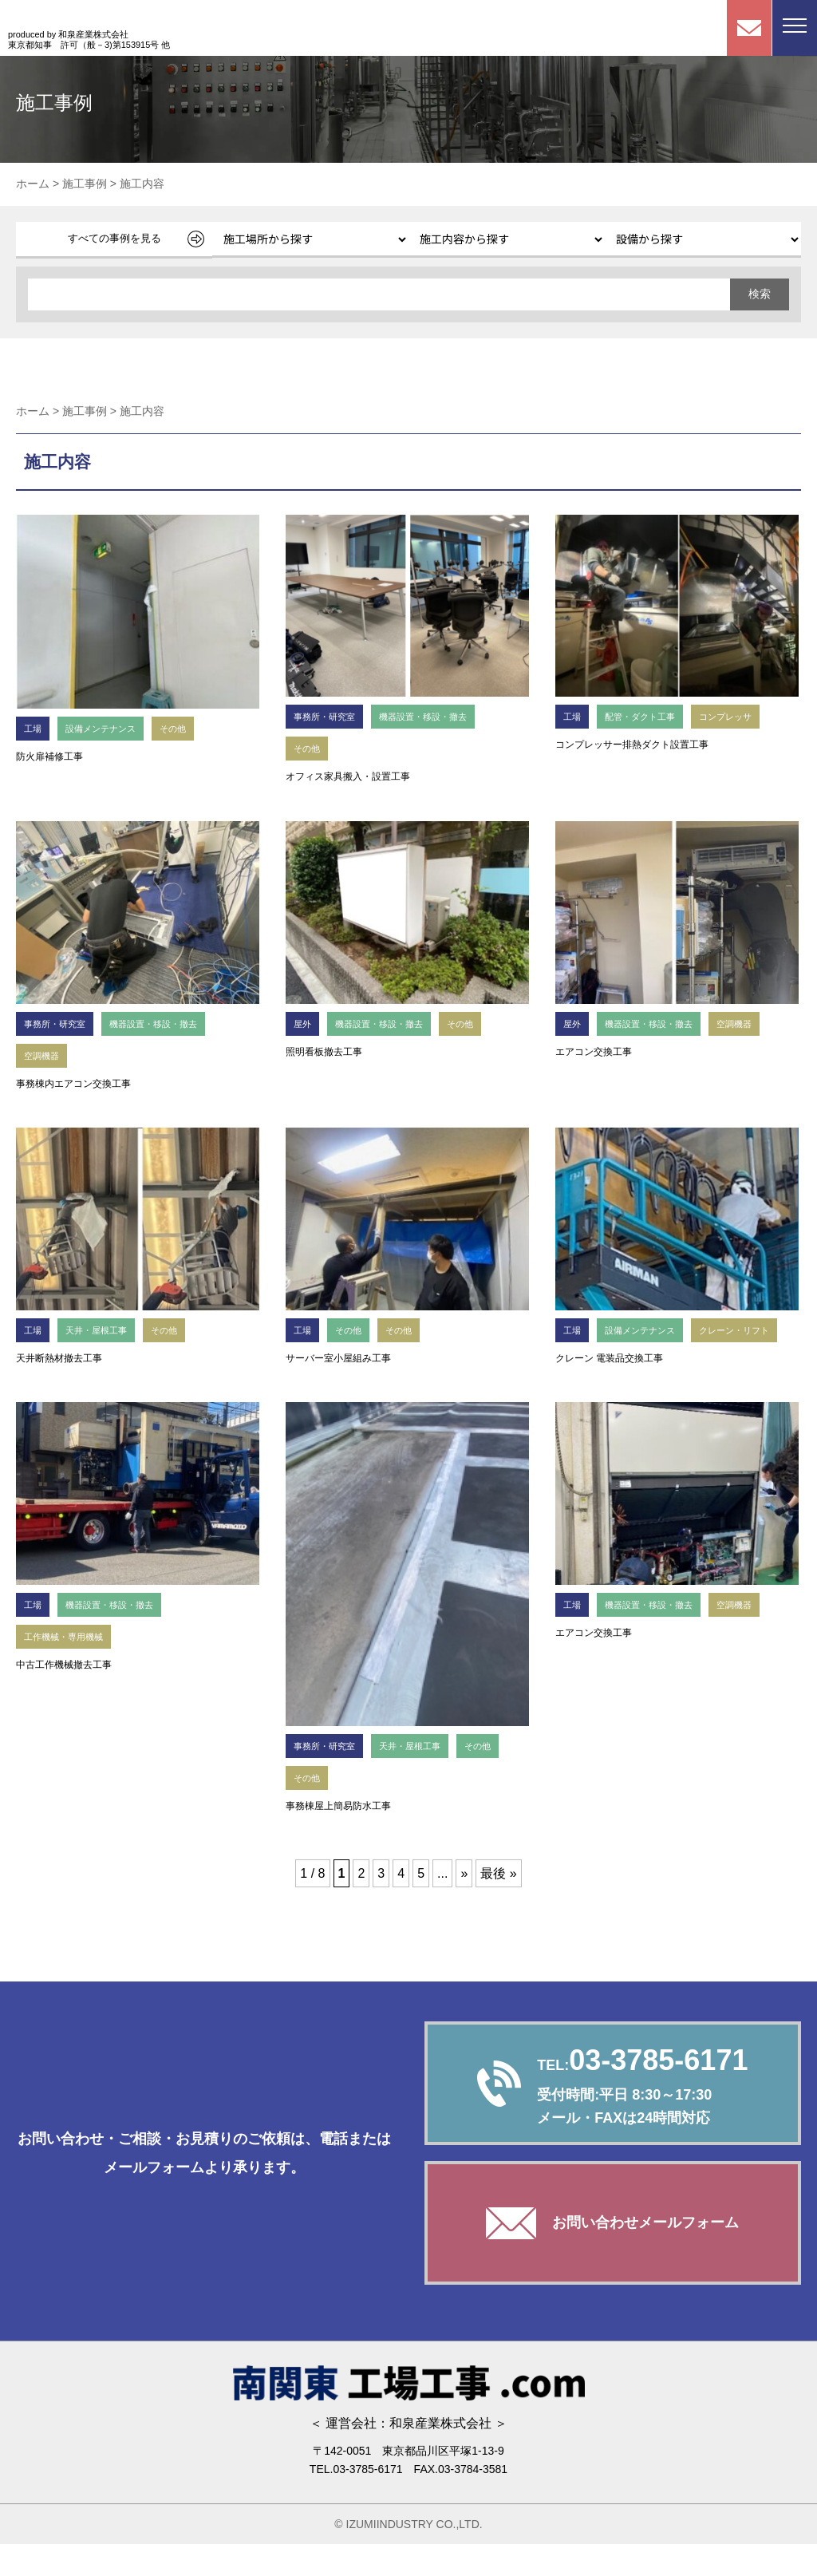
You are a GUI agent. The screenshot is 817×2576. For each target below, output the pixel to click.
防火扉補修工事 (49, 756)
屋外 (304, 1023)
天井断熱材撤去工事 (59, 1358)
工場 (34, 728)
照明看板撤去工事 (324, 1051)
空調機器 (44, 1055)
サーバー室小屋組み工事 (338, 1358)
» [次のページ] (464, 1905)
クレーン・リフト (604, 1362)
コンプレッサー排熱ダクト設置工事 (631, 744)
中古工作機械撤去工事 (64, 1696)
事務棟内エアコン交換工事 (73, 1083)
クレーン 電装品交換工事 (609, 1390)
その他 (191, 728)
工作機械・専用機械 (70, 1668)
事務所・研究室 (330, 716)
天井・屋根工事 (105, 1330)
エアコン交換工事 (593, 1051)
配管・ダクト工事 (649, 716)
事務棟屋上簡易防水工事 (338, 1837)
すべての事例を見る (114, 237)
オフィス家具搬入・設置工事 (348, 776)
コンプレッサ (746, 716)
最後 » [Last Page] (498, 1905)
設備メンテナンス (110, 728)
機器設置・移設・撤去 (442, 716)
